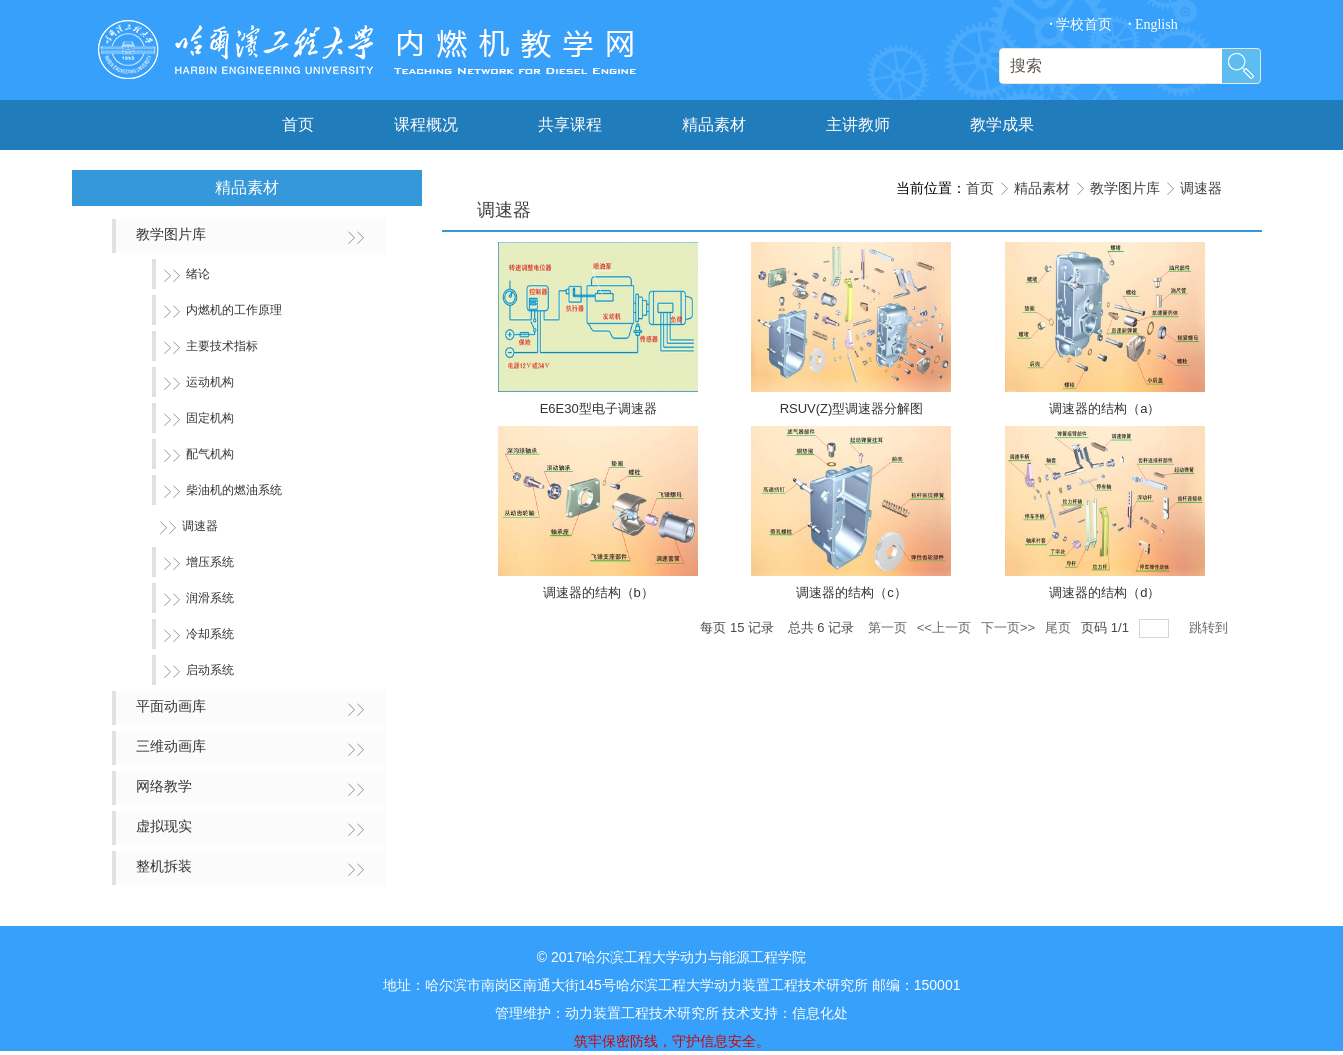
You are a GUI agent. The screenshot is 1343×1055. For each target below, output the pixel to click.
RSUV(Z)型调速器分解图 (852, 408)
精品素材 (1042, 188)
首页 (980, 188)
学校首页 (1080, 24)
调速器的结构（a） (1104, 408)
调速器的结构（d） (1104, 592)
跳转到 (1210, 627)
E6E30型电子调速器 (598, 408)
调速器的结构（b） (598, 592)
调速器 (1201, 188)
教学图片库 (1125, 188)
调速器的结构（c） (851, 592)
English (1153, 24)
